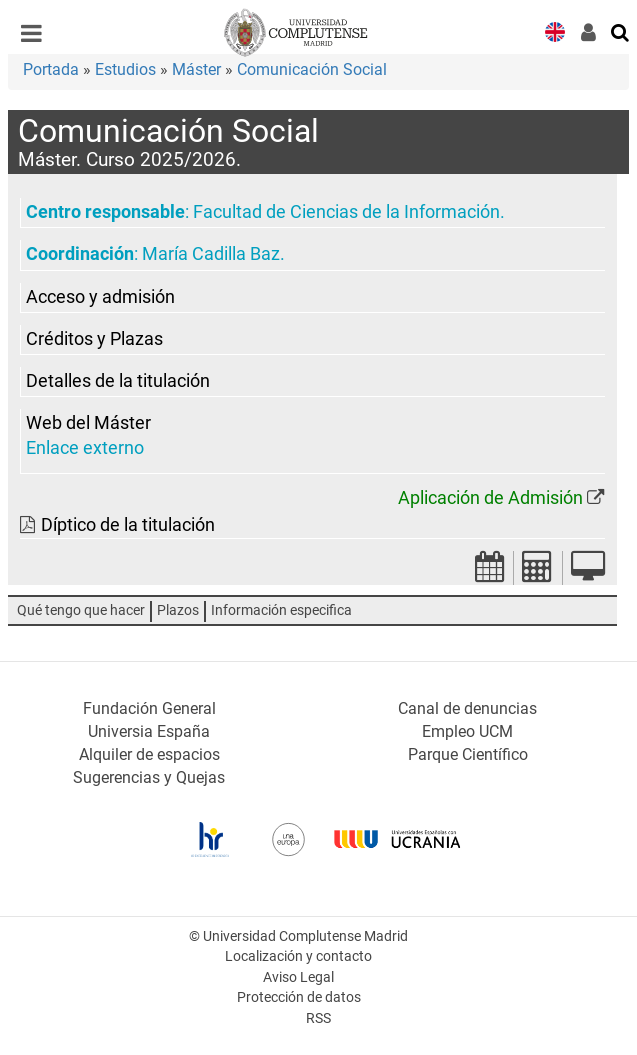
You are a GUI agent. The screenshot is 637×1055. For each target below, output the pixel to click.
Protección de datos (299, 997)
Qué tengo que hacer (81, 610)
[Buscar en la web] (621, 31)
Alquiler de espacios (149, 754)
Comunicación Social (312, 69)
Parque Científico (468, 754)
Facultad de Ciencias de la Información (346, 212)
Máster (196, 69)
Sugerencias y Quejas (149, 777)
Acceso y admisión (100, 297)
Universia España (149, 731)
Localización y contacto (298, 956)
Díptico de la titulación (128, 525)
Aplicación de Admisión (490, 498)
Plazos (178, 610)
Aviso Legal (298, 977)
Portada (51, 69)
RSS (318, 1018)
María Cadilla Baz (211, 254)
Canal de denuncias (467, 708)
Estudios (125, 69)
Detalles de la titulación (118, 381)
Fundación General (149, 708)
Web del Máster (88, 423)
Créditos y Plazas (94, 339)
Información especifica (281, 610)
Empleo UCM (467, 731)
